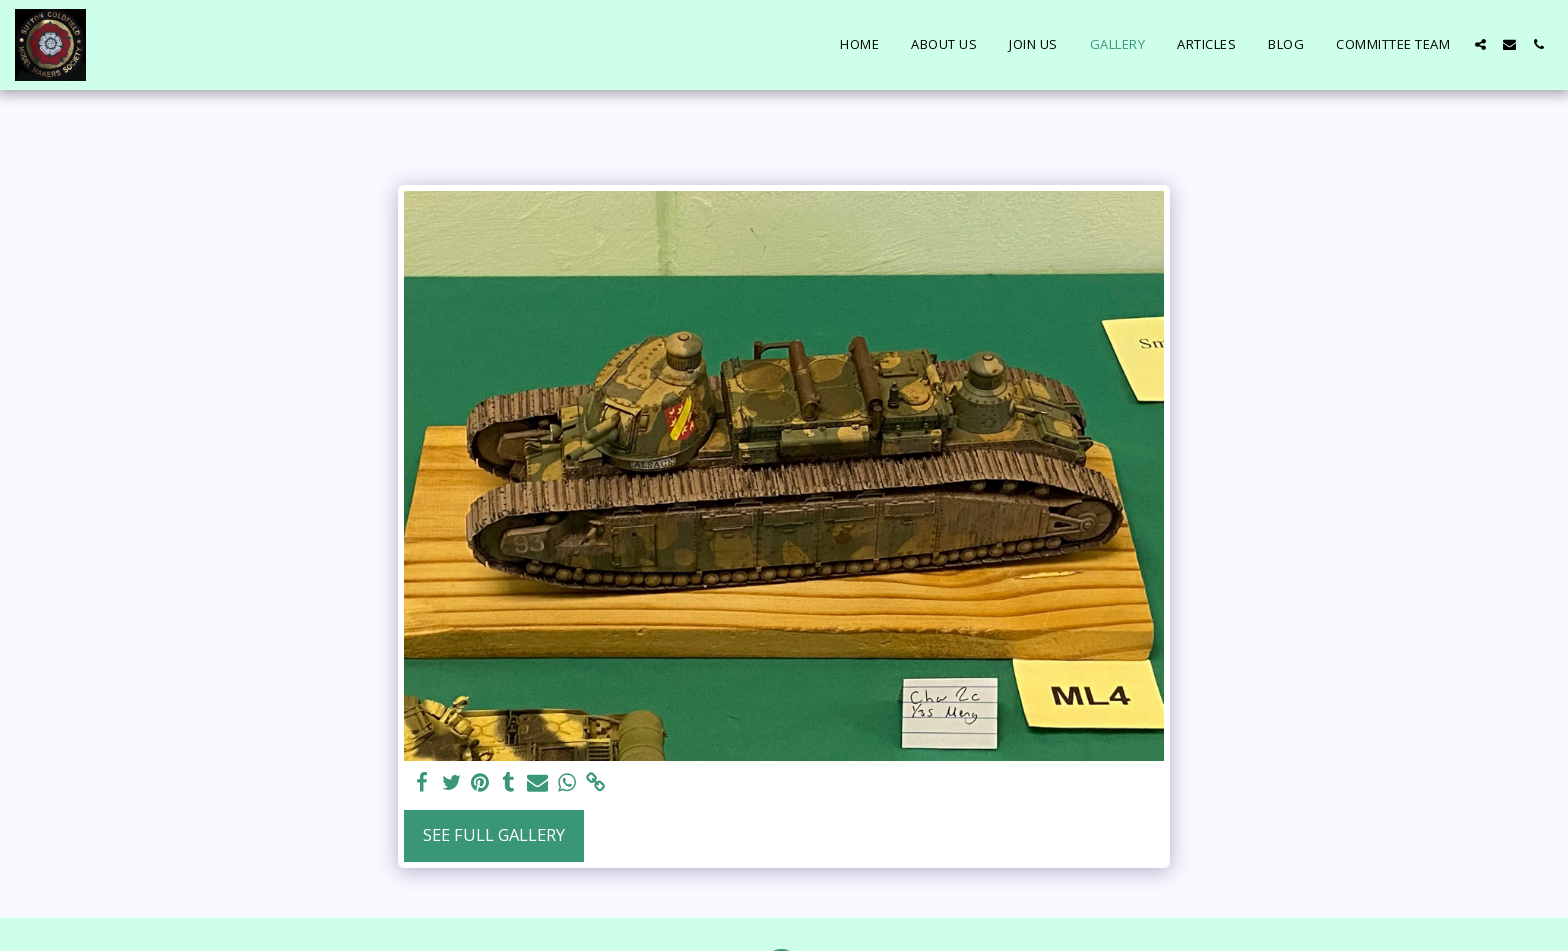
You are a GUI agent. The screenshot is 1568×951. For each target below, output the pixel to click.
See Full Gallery (494, 834)
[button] (1480, 44)
